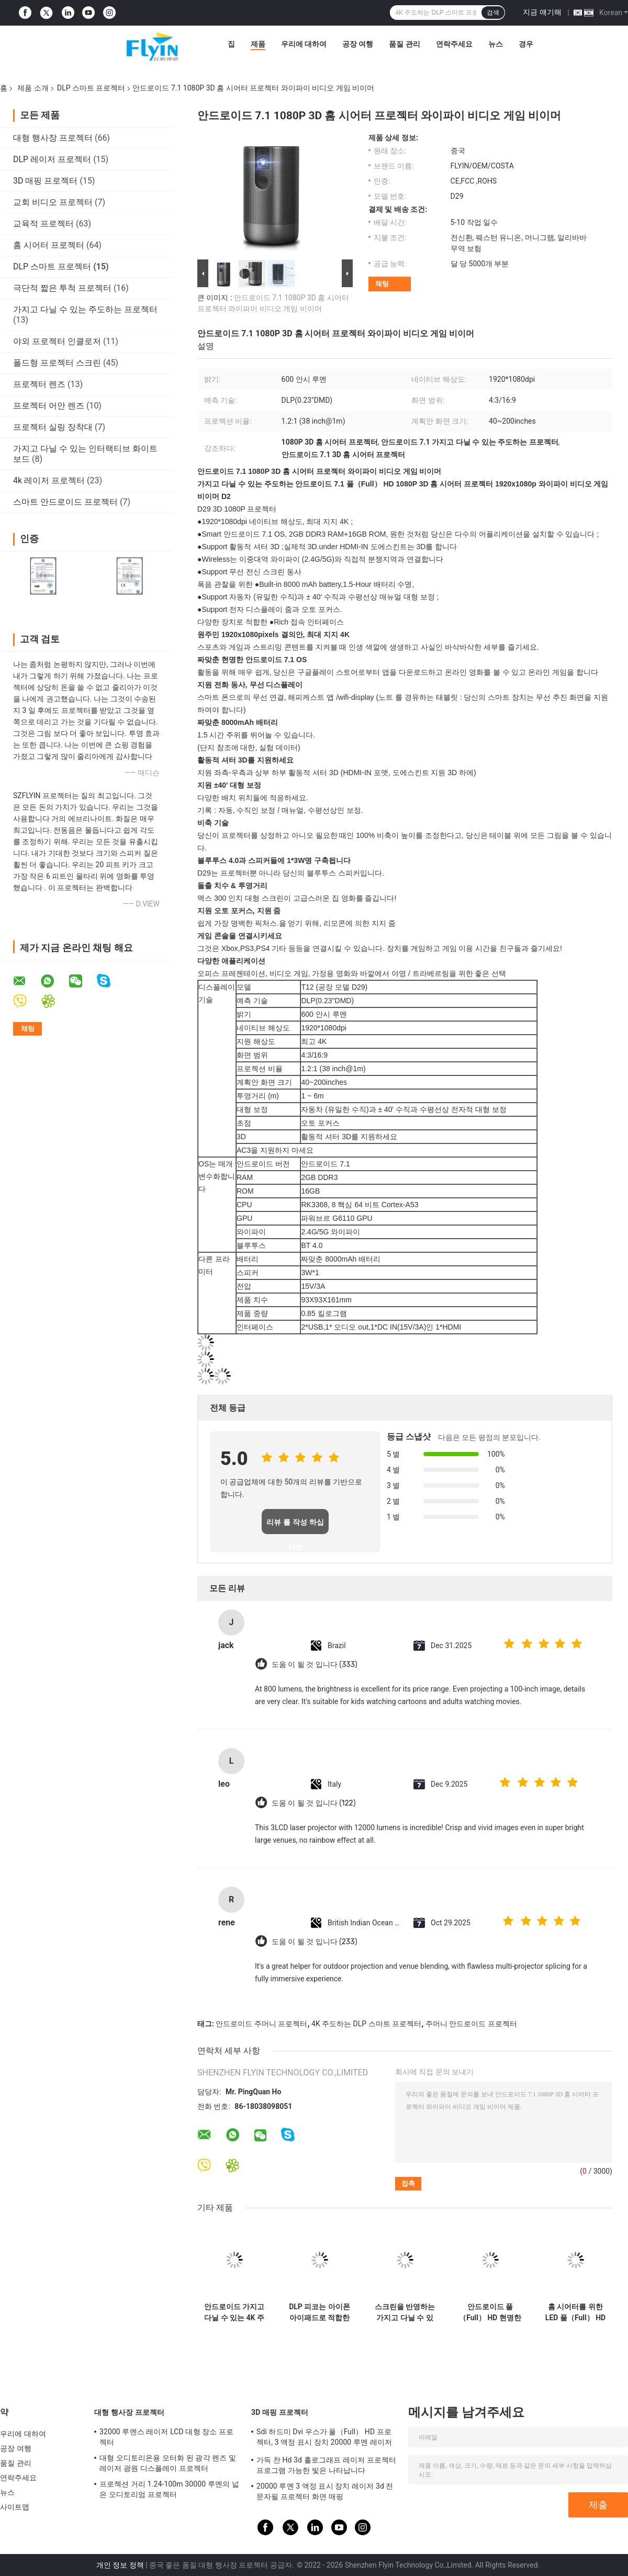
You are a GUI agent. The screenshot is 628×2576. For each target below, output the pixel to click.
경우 (526, 44)
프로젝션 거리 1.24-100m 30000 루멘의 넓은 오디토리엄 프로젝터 (169, 2489)
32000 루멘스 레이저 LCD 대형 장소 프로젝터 (166, 2436)
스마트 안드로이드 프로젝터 (65, 502)
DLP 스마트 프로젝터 (91, 88)
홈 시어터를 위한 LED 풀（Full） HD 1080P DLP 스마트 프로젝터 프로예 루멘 (575, 2312)
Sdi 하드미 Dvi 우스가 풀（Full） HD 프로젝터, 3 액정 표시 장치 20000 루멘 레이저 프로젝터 (324, 2438)
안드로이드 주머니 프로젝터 (261, 2023)
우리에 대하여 (304, 44)
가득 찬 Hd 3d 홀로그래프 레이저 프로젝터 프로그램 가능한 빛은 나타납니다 (326, 2465)
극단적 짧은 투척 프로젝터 (62, 288)
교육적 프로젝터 (43, 224)
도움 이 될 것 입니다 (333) (314, 1664)
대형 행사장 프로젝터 (53, 138)
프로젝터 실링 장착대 (53, 427)
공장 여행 (357, 44)
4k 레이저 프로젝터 (49, 480)
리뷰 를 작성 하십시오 (295, 1526)
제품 (258, 44)
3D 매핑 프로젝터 (45, 181)
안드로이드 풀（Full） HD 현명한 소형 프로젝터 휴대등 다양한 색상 (490, 2312)
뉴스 (495, 44)
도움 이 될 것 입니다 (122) (313, 1803)
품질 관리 (404, 44)
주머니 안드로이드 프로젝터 (471, 2023)
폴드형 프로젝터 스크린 (57, 363)
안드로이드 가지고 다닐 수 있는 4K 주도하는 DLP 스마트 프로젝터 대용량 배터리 (234, 2312)
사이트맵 (14, 2507)
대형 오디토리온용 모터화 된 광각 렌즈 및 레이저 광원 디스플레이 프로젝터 (167, 2463)
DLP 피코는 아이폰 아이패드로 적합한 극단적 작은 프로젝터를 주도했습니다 (319, 2312)
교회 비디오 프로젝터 (53, 202)
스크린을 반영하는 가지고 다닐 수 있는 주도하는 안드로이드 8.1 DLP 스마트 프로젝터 (405, 2312)
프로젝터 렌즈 (39, 384)
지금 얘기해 (542, 12)
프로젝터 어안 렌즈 (48, 406)
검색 (493, 12)
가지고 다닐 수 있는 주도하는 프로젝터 (85, 309)
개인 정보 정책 (120, 2565)
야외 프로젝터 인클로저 (57, 341)
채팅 (382, 284)
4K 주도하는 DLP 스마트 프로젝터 (366, 2023)
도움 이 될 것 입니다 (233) (314, 1941)
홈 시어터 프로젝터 (48, 245)
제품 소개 (32, 88)
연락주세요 (454, 44)
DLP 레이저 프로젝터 (52, 159)
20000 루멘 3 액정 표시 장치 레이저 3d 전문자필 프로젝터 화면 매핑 (325, 2491)
